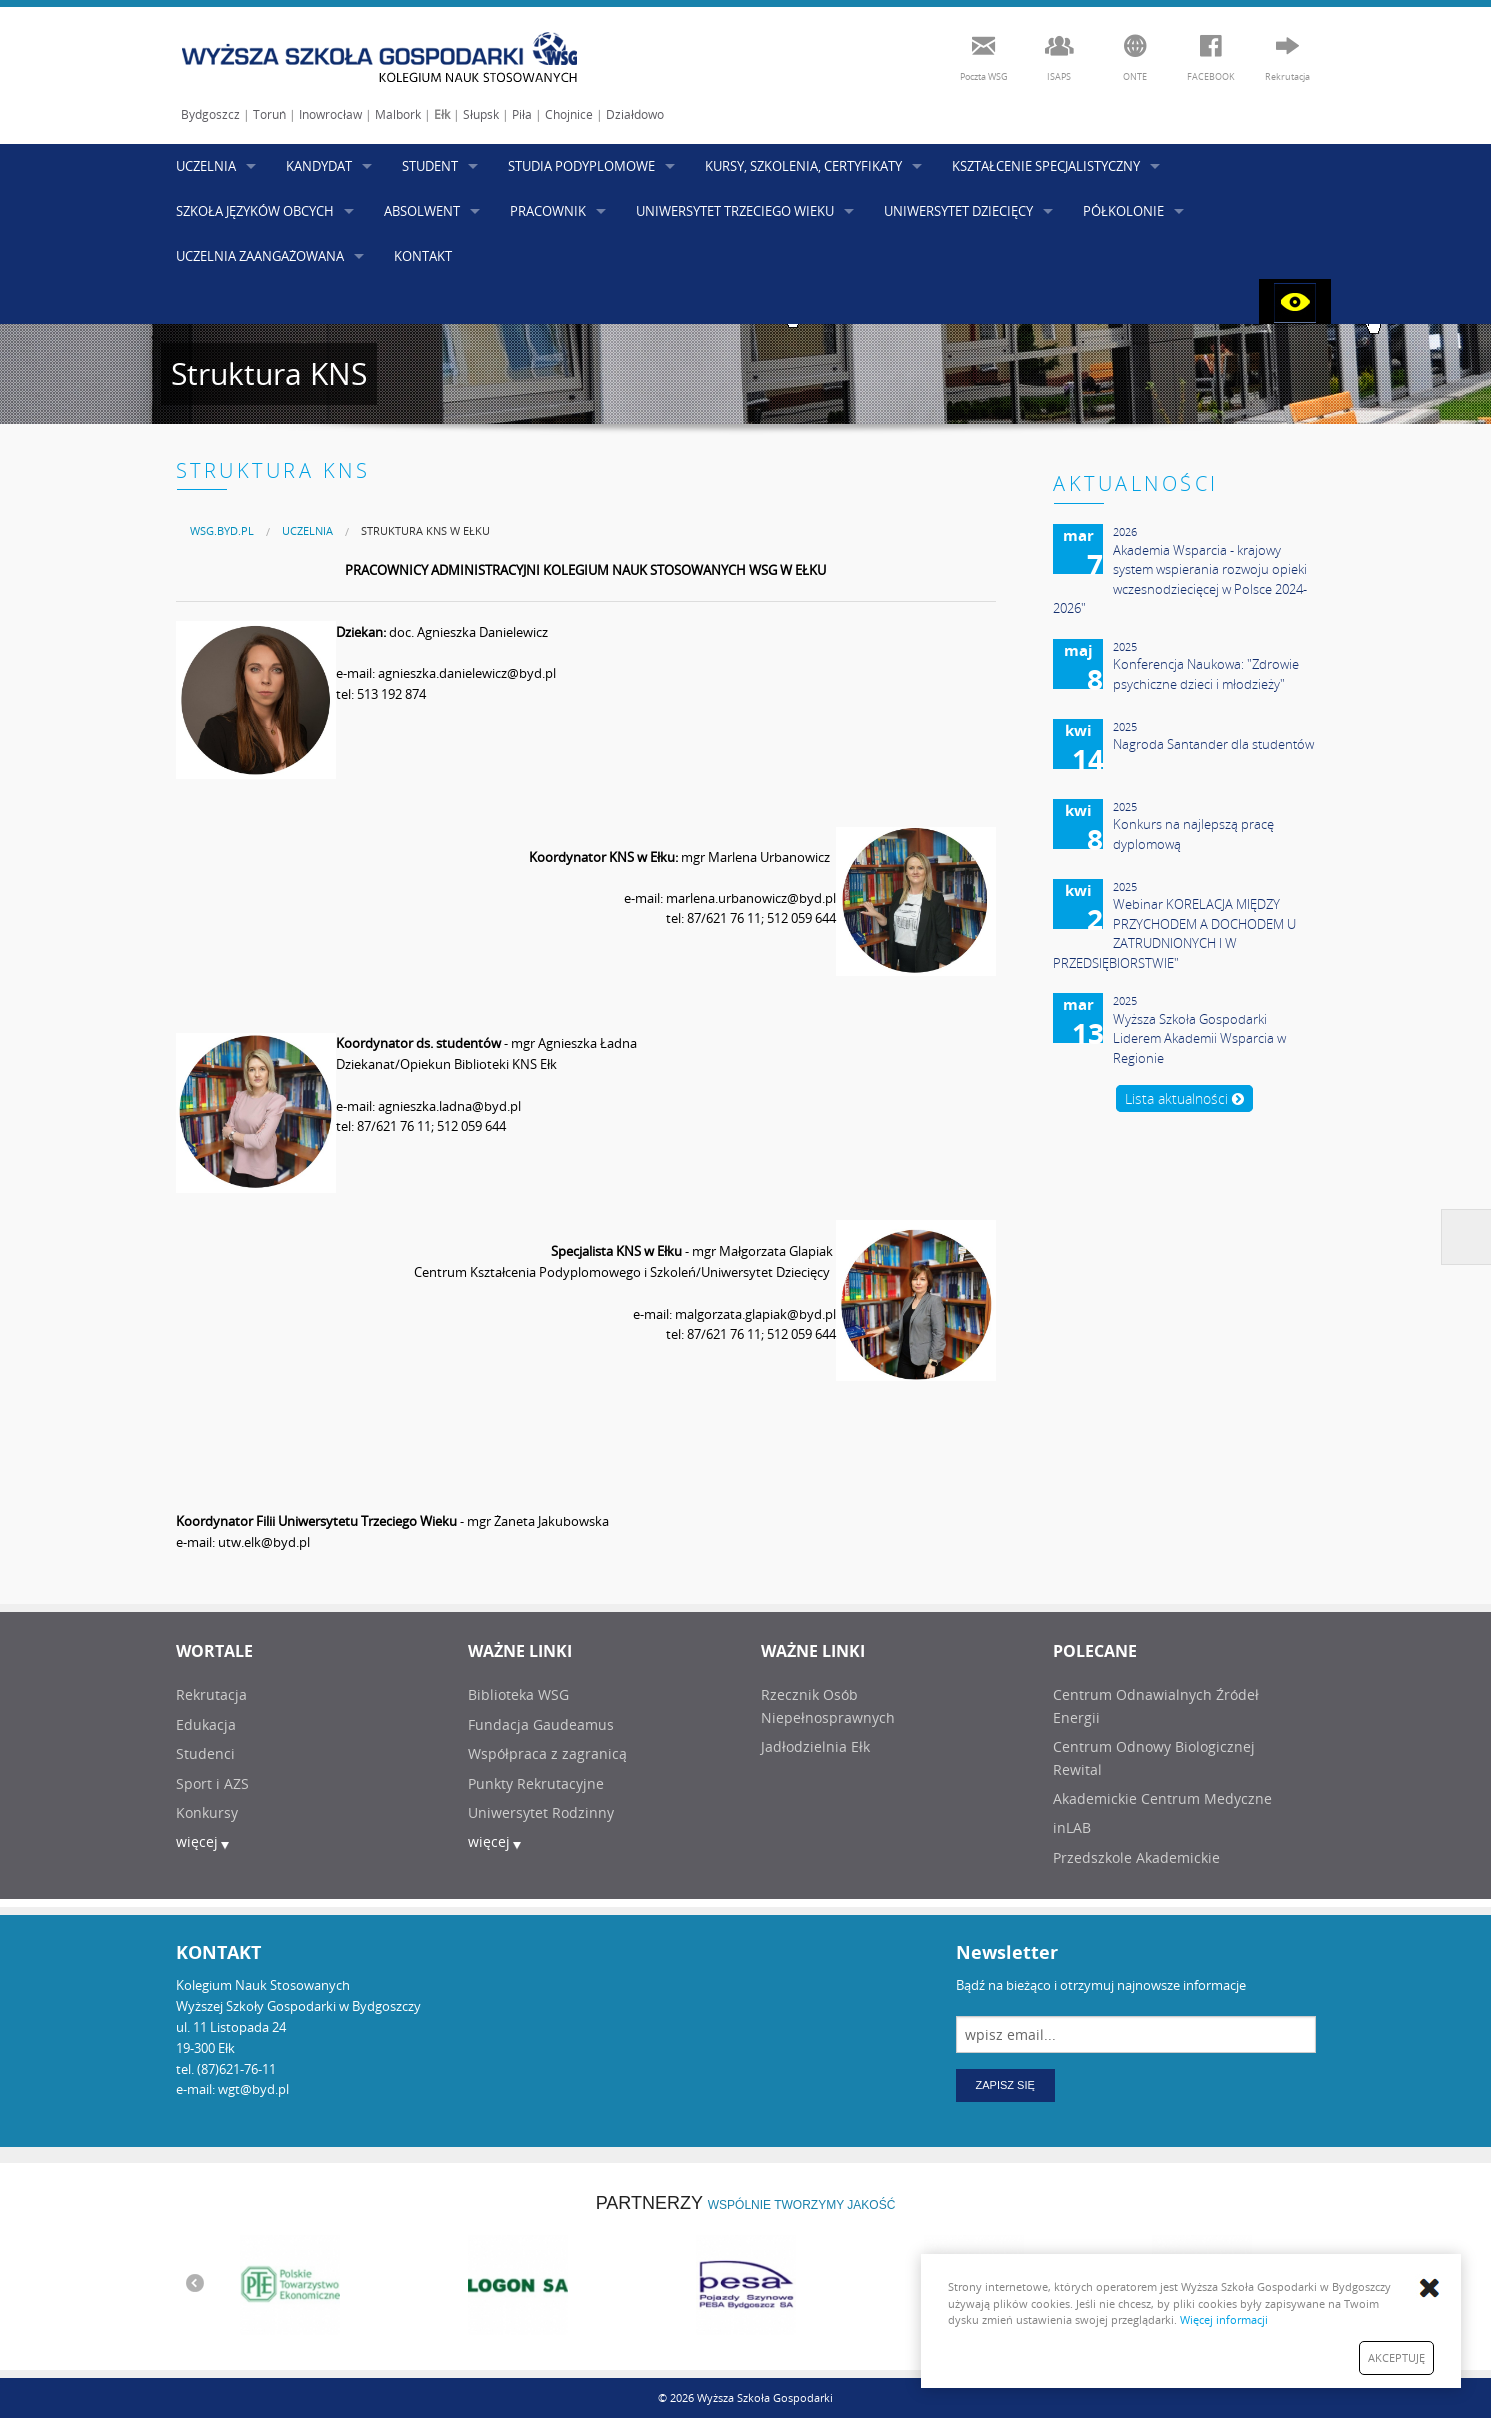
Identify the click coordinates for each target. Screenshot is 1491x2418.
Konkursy (207, 1812)
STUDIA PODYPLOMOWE (581, 166)
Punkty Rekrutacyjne (536, 1783)
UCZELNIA (206, 166)
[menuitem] (222, 530)
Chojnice (569, 114)
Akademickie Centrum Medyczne (1162, 1798)
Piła (522, 114)
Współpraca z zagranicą (547, 1753)
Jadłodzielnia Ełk (815, 1746)
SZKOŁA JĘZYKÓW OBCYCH (255, 211)
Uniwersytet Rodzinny (541, 1812)
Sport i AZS (212, 1783)
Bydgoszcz (210, 114)
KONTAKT (423, 256)
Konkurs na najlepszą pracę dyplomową (1193, 834)
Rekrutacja (211, 1694)
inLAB (1072, 1827)
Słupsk (481, 114)
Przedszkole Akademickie (1136, 1857)
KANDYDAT (319, 166)
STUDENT (430, 166)
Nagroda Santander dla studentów (1213, 744)
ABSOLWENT (422, 211)
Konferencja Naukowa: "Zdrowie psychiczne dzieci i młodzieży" (1206, 674)
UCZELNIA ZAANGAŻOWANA (260, 256)
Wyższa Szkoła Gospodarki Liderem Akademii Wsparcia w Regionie (1199, 1038)
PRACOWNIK (548, 211)
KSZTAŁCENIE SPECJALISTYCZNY (1046, 166)
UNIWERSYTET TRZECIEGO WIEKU (735, 211)
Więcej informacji (1224, 2319)
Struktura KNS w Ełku (425, 530)
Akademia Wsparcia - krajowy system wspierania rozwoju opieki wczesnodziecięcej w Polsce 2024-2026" (1180, 579)
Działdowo (635, 114)
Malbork (398, 114)
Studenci (205, 1753)
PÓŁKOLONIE (1123, 211)
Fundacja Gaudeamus (541, 1724)
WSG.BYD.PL (222, 530)
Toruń (269, 114)
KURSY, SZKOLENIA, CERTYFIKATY (803, 166)
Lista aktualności (1184, 1098)
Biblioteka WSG (518, 1694)
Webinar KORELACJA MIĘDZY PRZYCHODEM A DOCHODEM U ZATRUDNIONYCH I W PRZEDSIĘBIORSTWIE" (1174, 933)
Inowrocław (330, 114)
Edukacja (206, 1724)
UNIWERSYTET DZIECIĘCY (958, 211)
